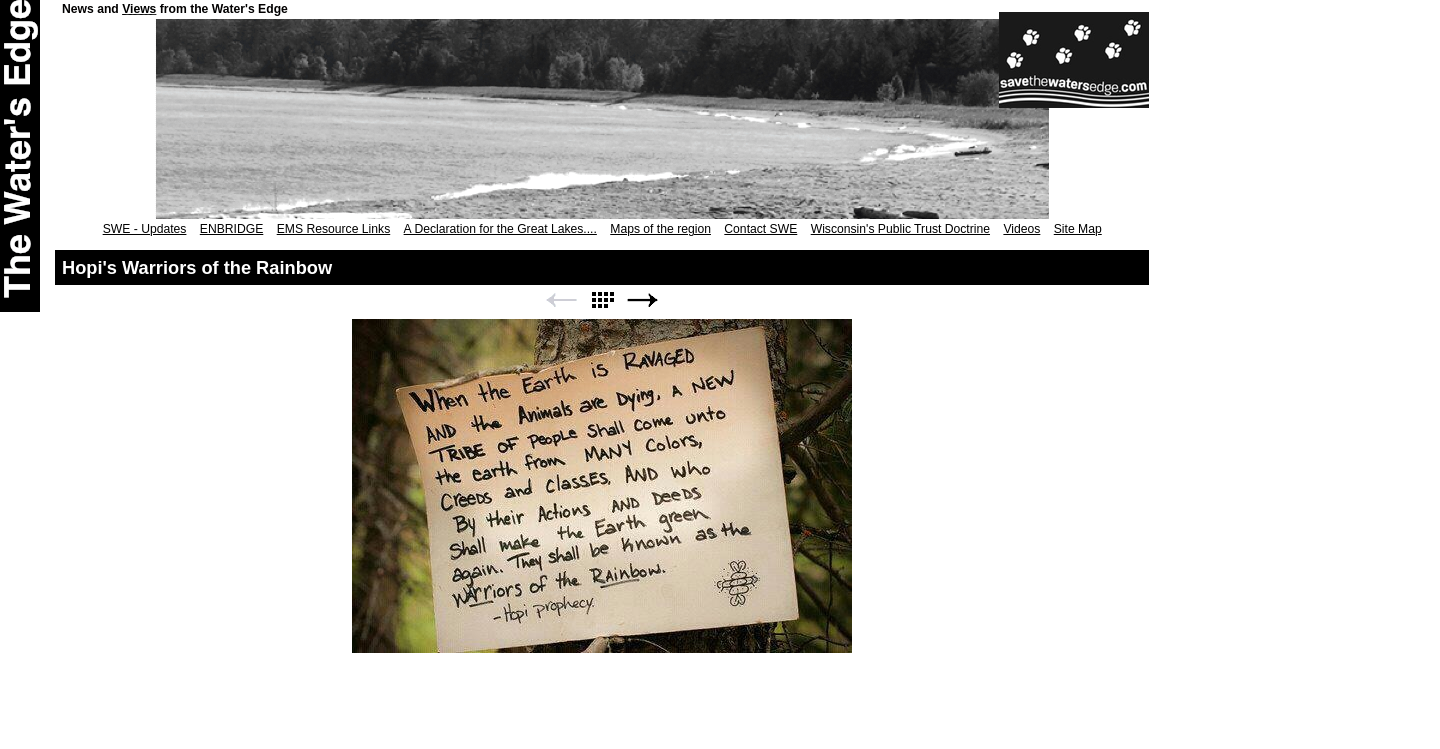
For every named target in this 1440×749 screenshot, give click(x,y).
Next (643, 300)
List (602, 300)
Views (139, 9)
